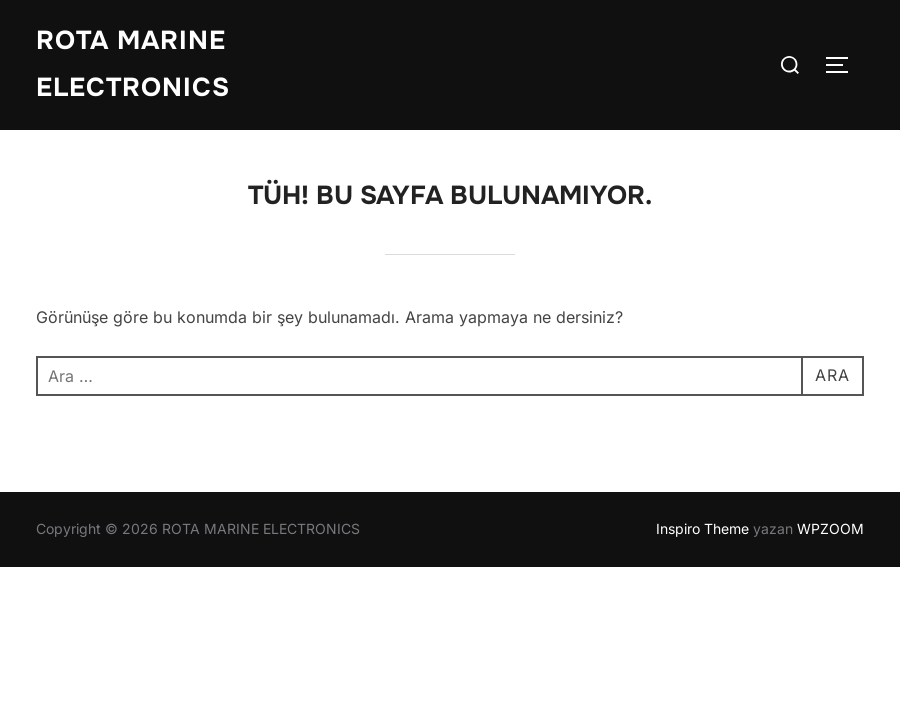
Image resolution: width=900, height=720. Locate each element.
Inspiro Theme (702, 528)
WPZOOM (830, 528)
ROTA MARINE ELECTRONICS (133, 64)
